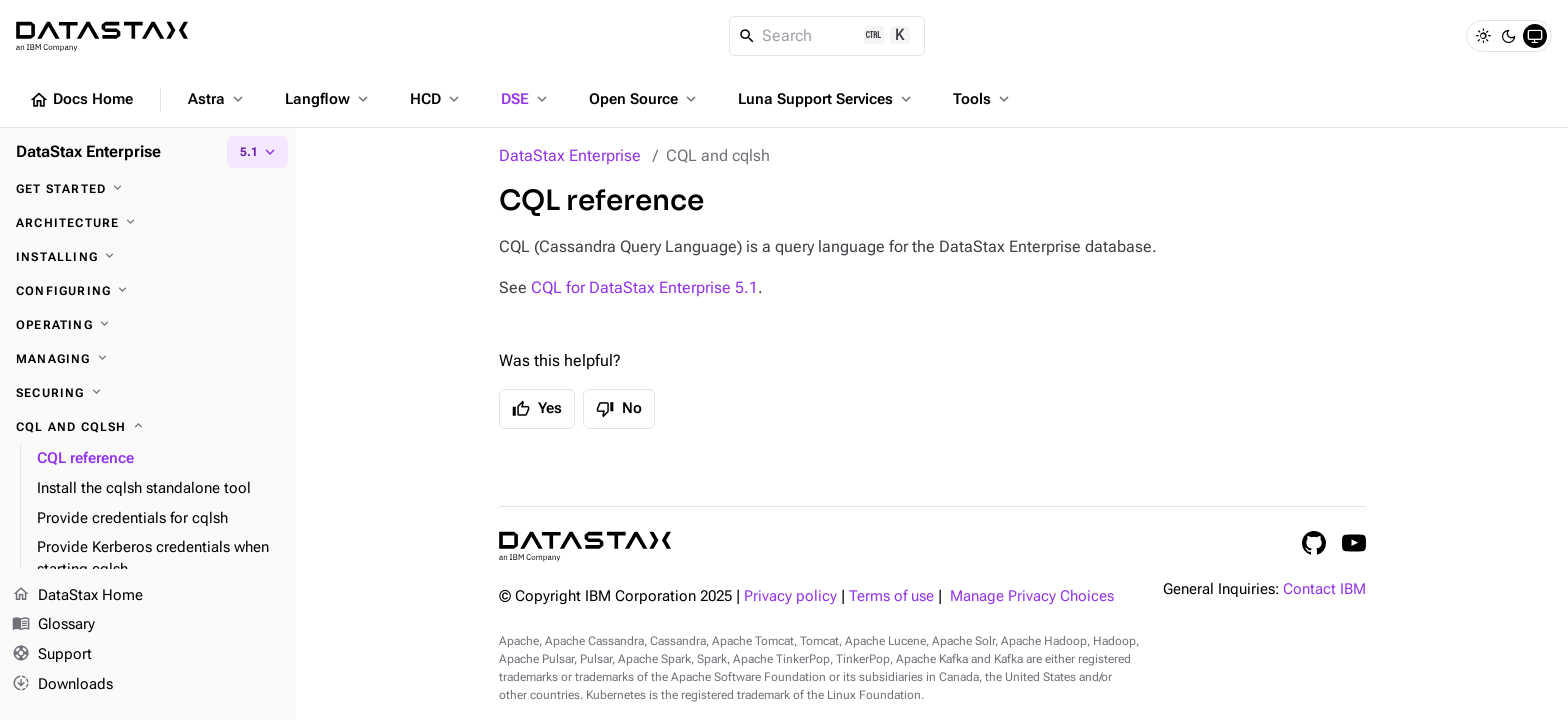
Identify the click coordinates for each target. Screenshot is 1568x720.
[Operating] (148, 325)
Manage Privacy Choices (1032, 596)
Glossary (53, 626)
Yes (537, 409)
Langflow (328, 99)
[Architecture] (148, 223)
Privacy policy (790, 596)
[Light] (1483, 36)
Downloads (62, 685)
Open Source (644, 99)
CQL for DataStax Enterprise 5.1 (644, 287)
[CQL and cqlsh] (148, 427)
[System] (1535, 36)
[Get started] (148, 189)
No (619, 409)
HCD (436, 99)
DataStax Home (77, 596)
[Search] (827, 36)
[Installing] (148, 257)
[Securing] (148, 393)
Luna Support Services (826, 99)
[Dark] (1509, 36)
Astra (217, 99)
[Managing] (148, 359)
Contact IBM (1324, 589)
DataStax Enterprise (570, 155)
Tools (983, 99)
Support (52, 656)
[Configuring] (148, 291)
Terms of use (891, 596)
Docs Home (81, 100)
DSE (526, 99)
